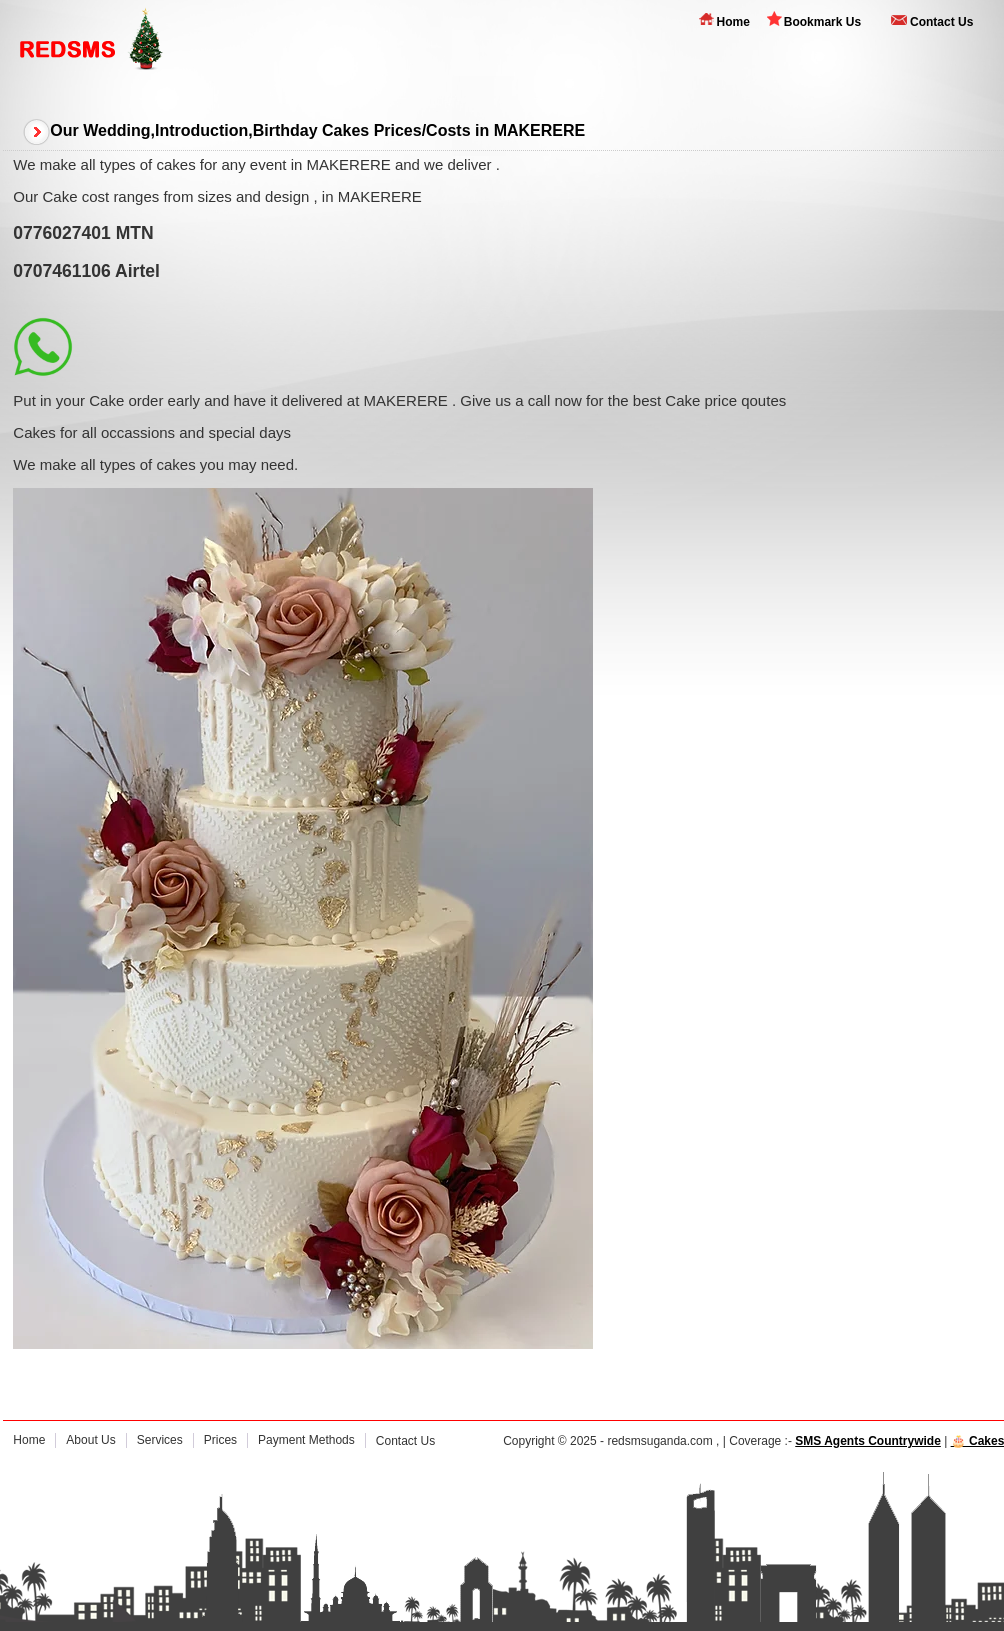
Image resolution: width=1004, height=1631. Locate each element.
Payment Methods (306, 1440)
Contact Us (941, 22)
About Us (90, 1440)
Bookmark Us (822, 22)
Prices (220, 1440)
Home (732, 22)
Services (160, 1440)
